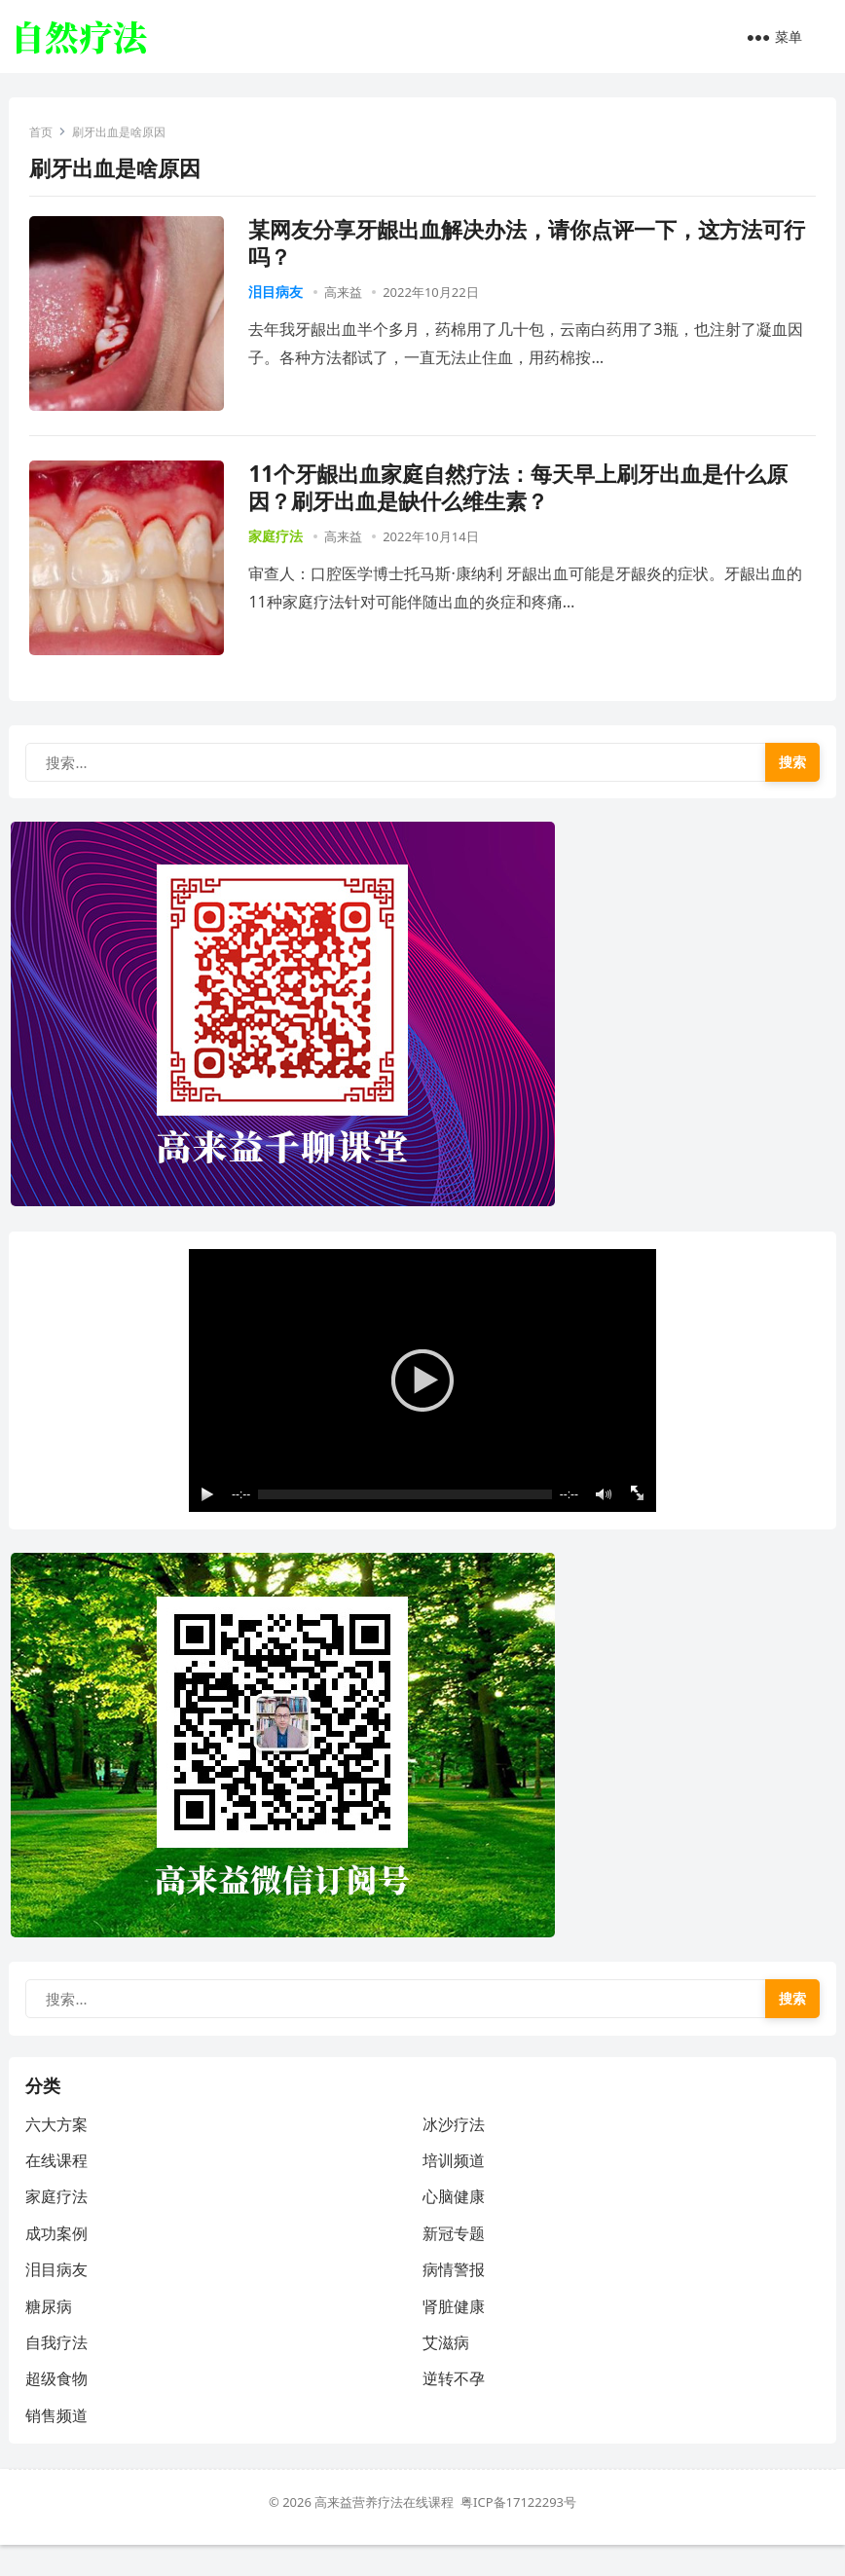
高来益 (346, 295)
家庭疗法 (279, 539)
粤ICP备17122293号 (518, 2533)
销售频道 (59, 2444)
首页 (44, 135)
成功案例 (59, 2262)
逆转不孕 (453, 2407)
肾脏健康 (453, 2335)
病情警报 (453, 2298)
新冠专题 (453, 2262)
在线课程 (59, 2189)
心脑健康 (453, 2225)
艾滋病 (445, 2371)
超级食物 (59, 2407)
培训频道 (453, 2189)
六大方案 (59, 2153)
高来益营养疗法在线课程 (387, 2533)
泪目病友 (279, 294)
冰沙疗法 (453, 2153)
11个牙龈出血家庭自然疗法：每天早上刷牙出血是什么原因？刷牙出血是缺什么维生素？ (521, 490)
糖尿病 (51, 2335)
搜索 (789, 769)
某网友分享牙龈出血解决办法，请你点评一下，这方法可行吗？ (530, 246)
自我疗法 (59, 2371)
